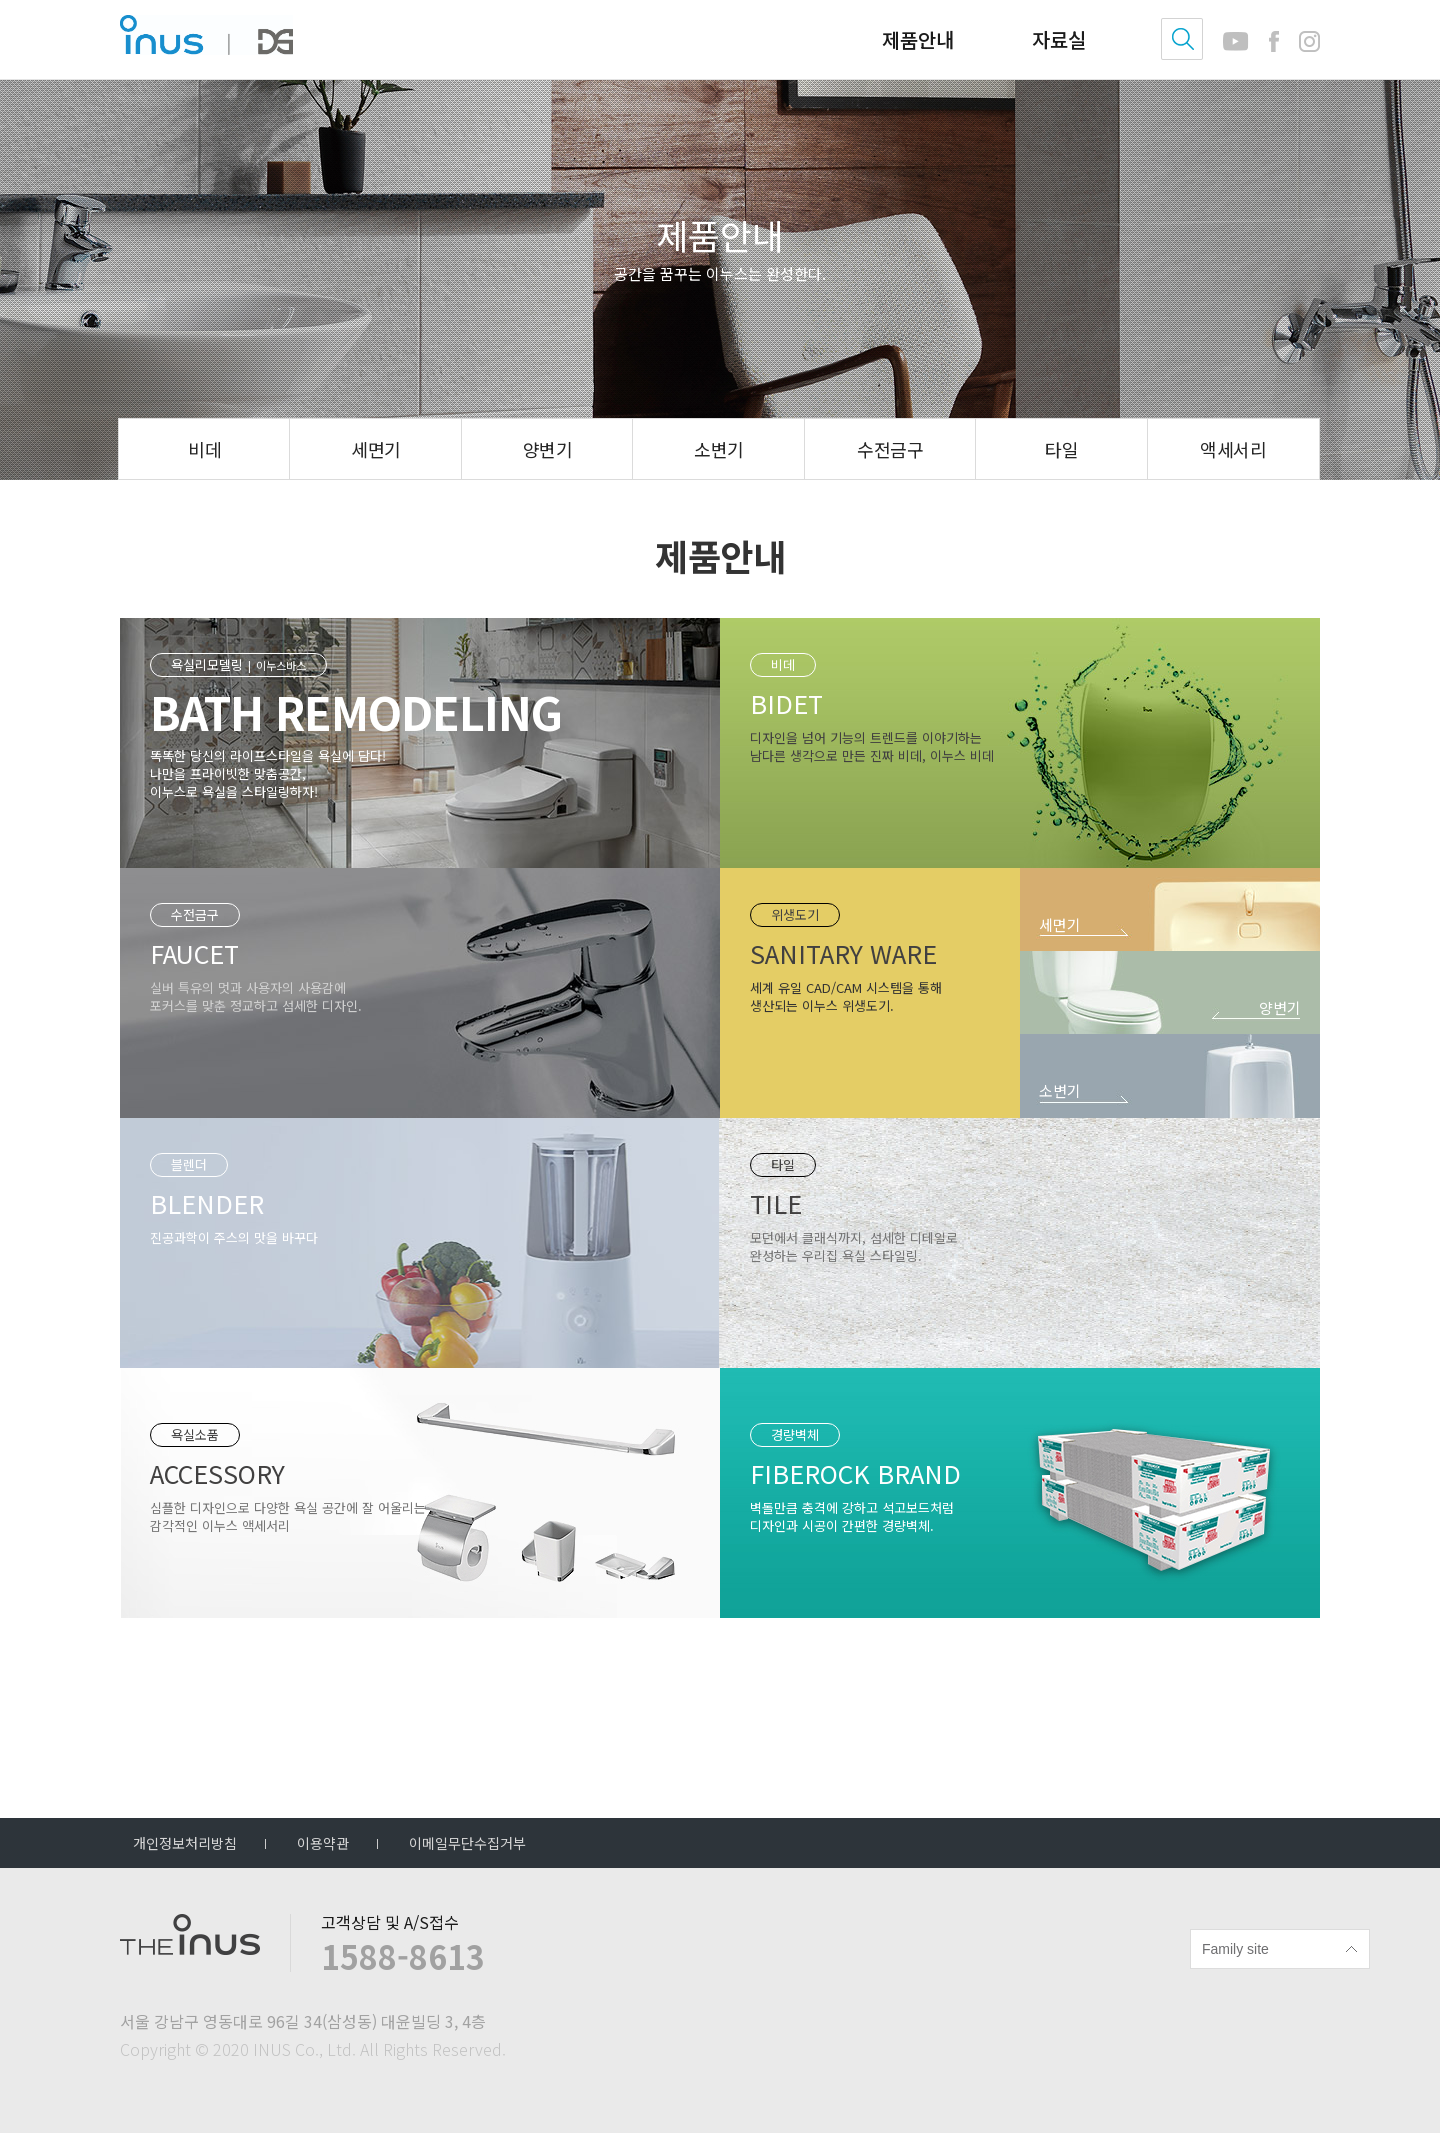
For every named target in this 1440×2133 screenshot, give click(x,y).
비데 (204, 449)
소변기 (718, 449)
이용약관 (323, 1843)
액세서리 (1233, 449)
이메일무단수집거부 (467, 1843)
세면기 (375, 449)
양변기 (547, 449)
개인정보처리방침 (185, 1843)
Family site (1235, 1949)
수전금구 (890, 449)
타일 (1061, 449)
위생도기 (795, 918)
